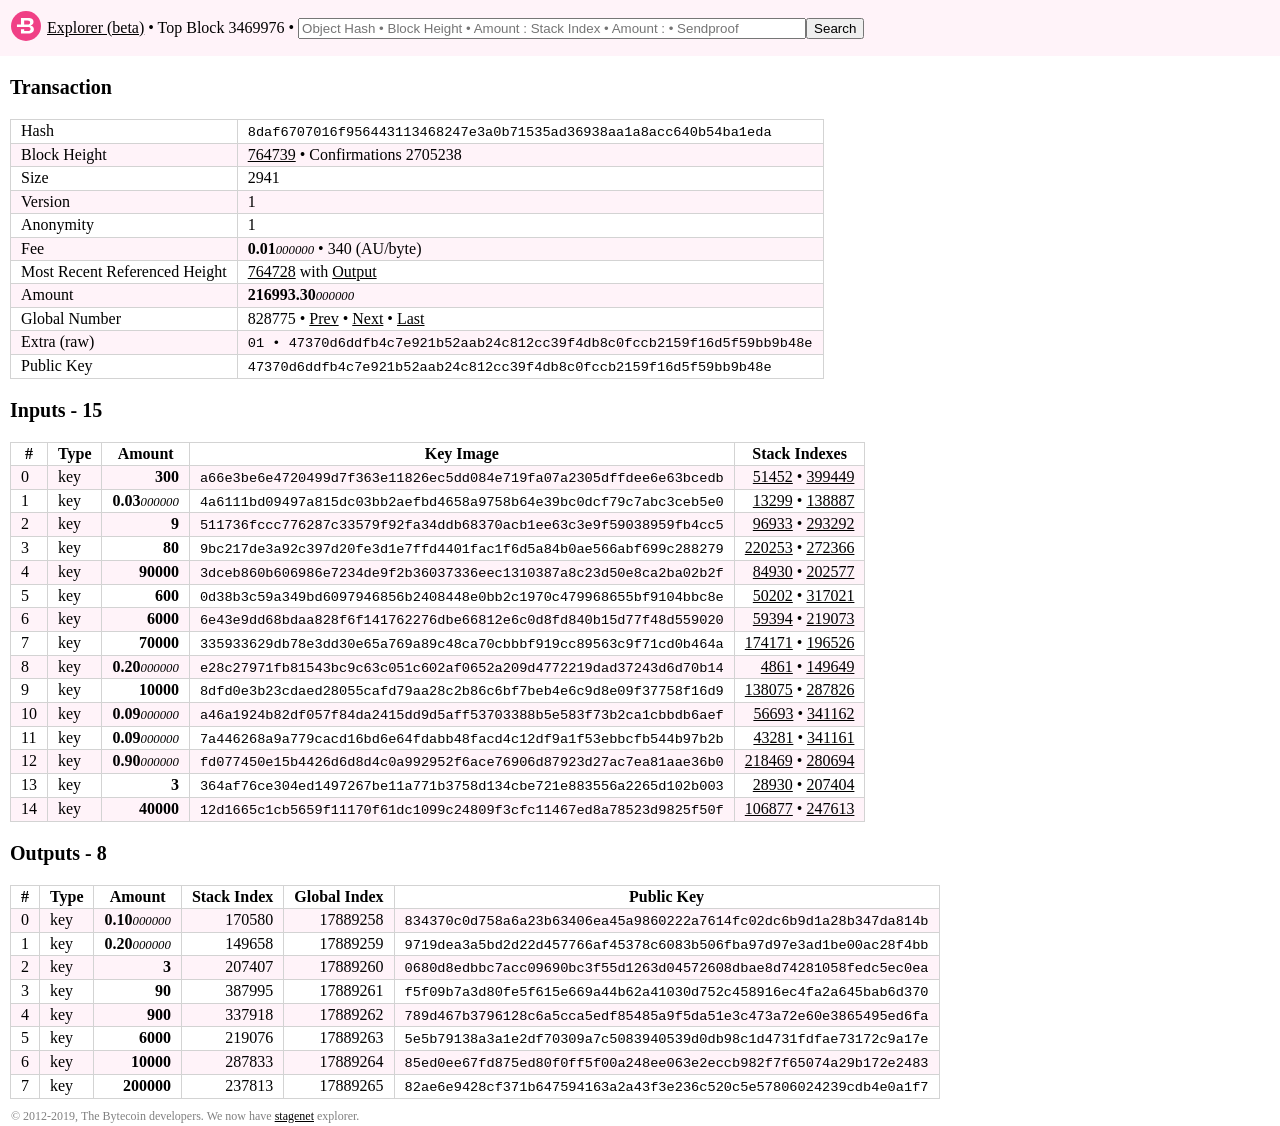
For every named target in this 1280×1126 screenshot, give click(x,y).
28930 (773, 779)
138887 (830, 498)
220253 (769, 545)
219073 (830, 615)
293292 (830, 522)
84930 (773, 569)
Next (367, 318)
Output (354, 271)
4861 (777, 662)
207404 (830, 779)
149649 (830, 662)
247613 (830, 803)
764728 (272, 271)
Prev (323, 318)
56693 (773, 709)
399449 (830, 475)
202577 (830, 569)
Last (411, 318)
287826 (830, 686)
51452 (773, 475)
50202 (773, 592)
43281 (773, 732)
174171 (769, 639)
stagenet (294, 1107)
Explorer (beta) (95, 27)
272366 (830, 545)
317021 (830, 592)
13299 (773, 498)
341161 (830, 732)
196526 (830, 639)
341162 (830, 709)
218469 (769, 756)
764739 (272, 154)
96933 (773, 522)
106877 (769, 803)
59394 (773, 615)
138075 (769, 686)
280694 (830, 756)
